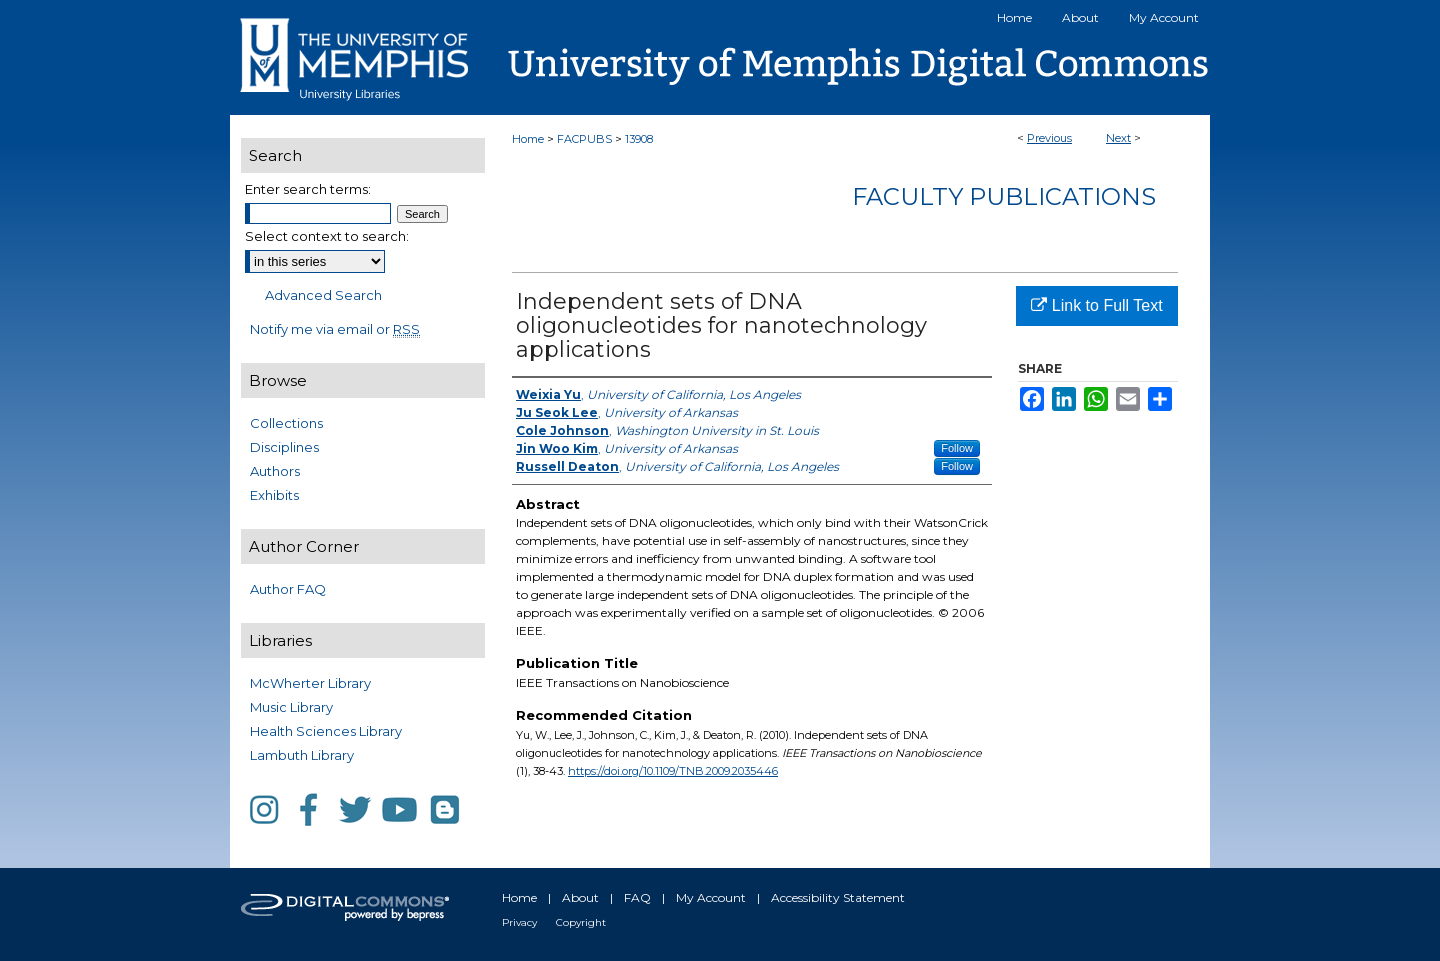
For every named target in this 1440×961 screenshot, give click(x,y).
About (580, 897)
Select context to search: (327, 236)
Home (528, 139)
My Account (711, 897)
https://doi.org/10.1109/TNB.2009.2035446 (673, 771)
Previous (1049, 138)
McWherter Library (310, 683)
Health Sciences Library (326, 731)
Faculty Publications (1004, 196)
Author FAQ (288, 589)
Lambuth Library (302, 755)
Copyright (581, 922)
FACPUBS (584, 139)
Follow (957, 448)
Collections (286, 423)
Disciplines (284, 447)
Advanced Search (323, 295)
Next (1118, 138)
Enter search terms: (308, 189)
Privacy (519, 922)
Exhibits (274, 495)
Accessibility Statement (838, 897)
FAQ (637, 897)
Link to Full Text (1096, 305)
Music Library (291, 707)
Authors (275, 471)
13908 (639, 139)
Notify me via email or (335, 329)
